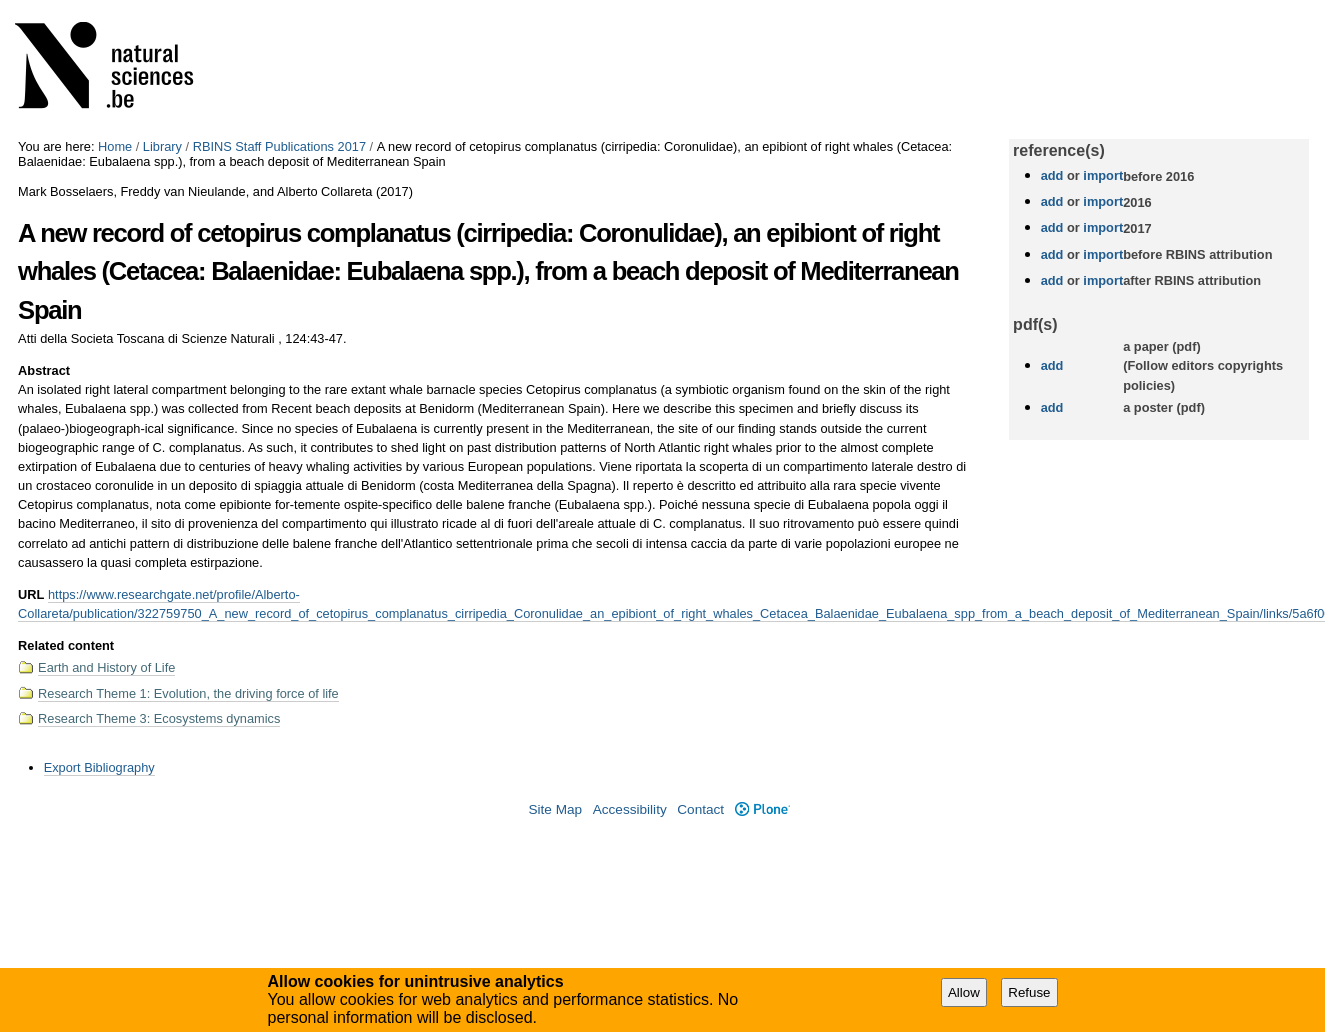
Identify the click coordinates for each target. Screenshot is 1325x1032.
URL (31, 594)
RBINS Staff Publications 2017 (279, 146)
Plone (762, 809)
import (1101, 175)
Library (162, 146)
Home (115, 146)
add (1052, 175)
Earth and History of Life (106, 667)
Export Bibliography (99, 767)
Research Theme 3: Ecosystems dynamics (159, 718)
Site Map (555, 809)
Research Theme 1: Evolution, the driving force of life (188, 693)
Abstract (44, 370)
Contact (700, 809)
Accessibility (630, 809)
